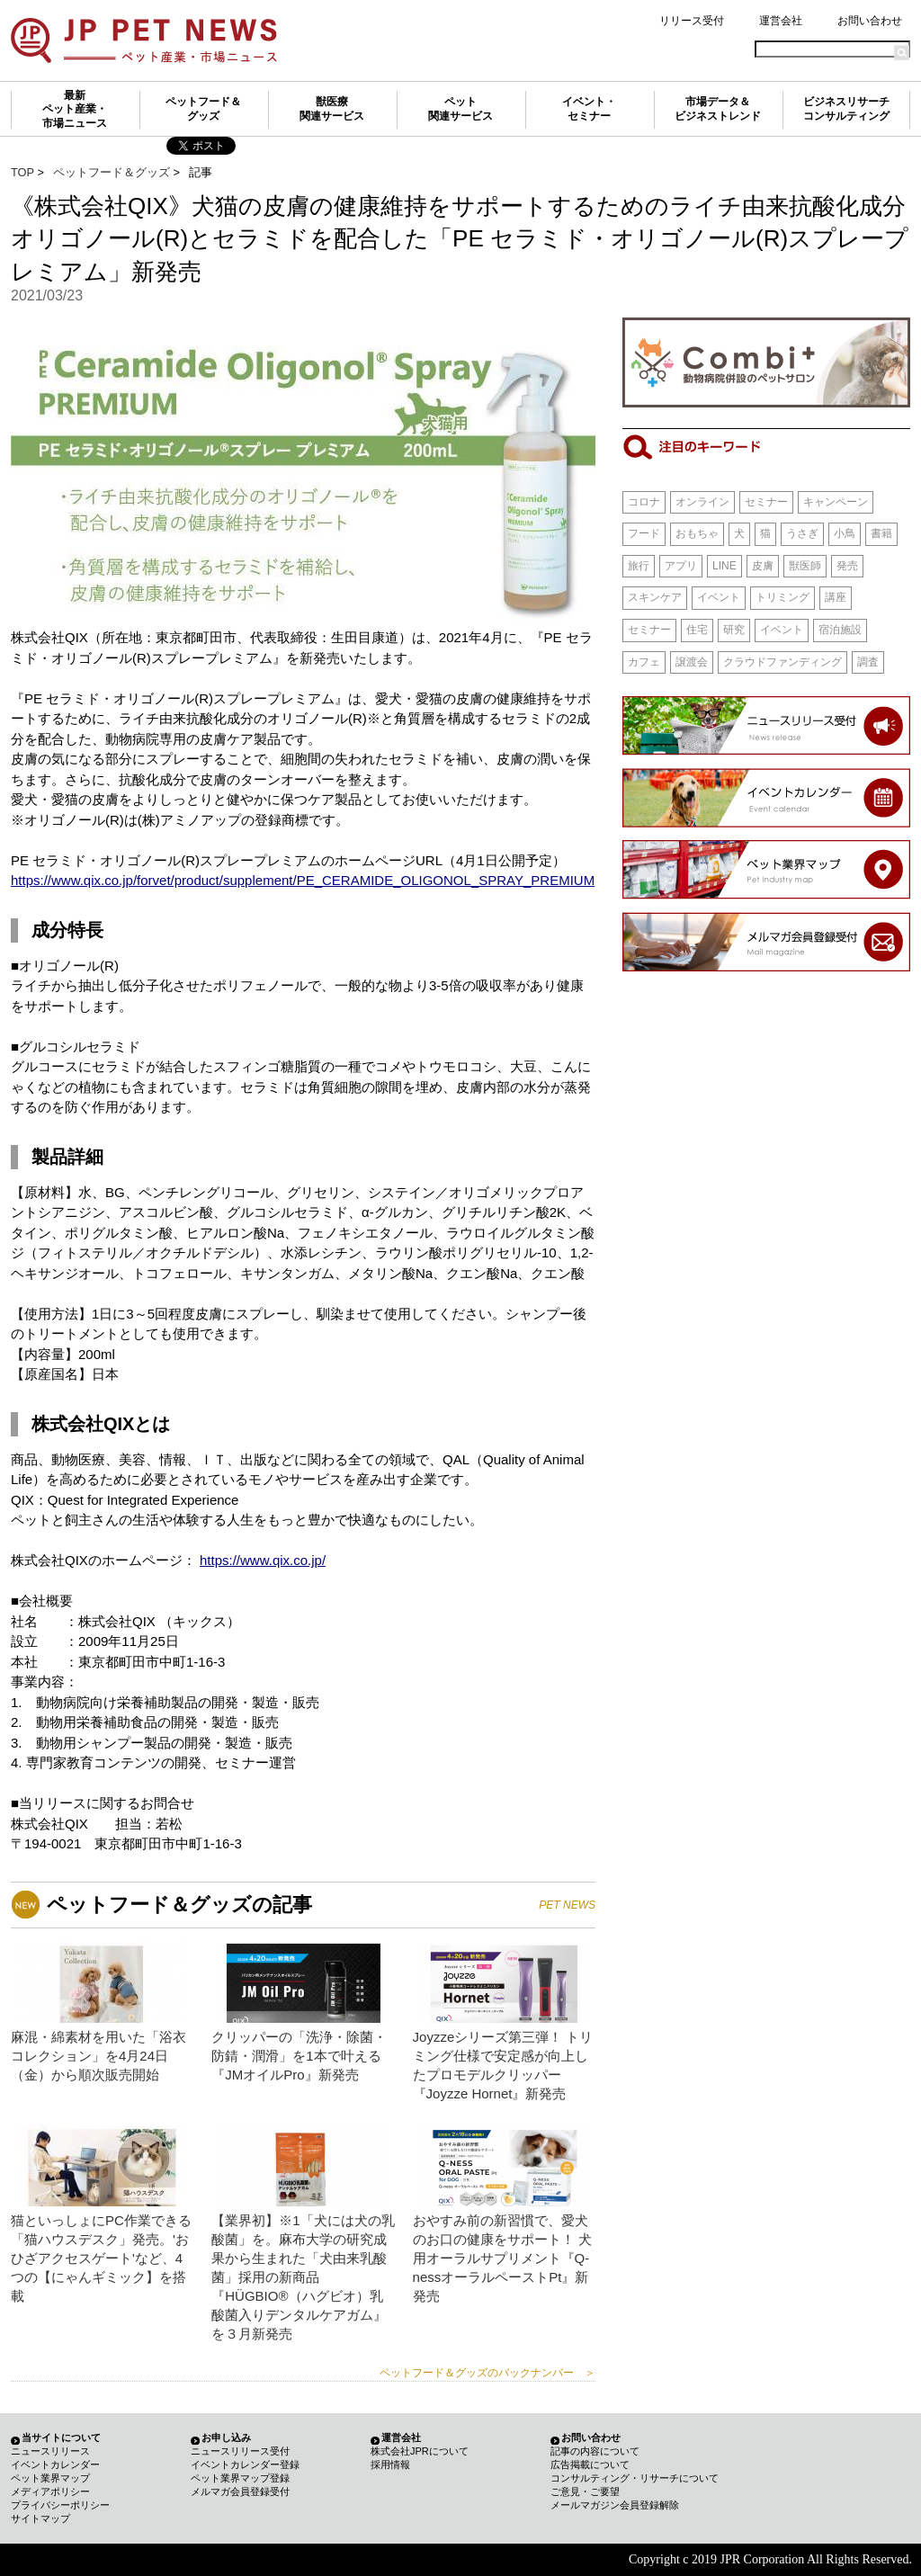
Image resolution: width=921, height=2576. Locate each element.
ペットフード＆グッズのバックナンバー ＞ (487, 2372)
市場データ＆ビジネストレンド (718, 108)
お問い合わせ (869, 20)
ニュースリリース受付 (240, 2451)
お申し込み (226, 2437)
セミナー (766, 502)
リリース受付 (691, 20)
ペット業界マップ (50, 2478)
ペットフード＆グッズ (203, 108)
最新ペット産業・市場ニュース (74, 109)
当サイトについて (61, 2437)
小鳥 (844, 533)
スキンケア (655, 597)
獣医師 (805, 565)
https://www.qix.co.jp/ (263, 1560)
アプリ (681, 565)
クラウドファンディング (782, 662)
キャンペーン (835, 502)
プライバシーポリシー (60, 2505)
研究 (734, 629)
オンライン (702, 502)
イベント (718, 597)
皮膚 (762, 565)
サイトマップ (40, 2518)
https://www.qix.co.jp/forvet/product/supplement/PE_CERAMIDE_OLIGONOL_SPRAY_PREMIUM (303, 880)
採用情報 (390, 2464)
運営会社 (780, 20)
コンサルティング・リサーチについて (634, 2478)
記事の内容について (594, 2451)
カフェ (644, 662)
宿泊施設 (840, 629)
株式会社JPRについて (420, 2451)
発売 (847, 565)
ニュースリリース (50, 2451)
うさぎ (802, 533)
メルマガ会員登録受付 (240, 2491)
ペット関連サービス (460, 108)
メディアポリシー (50, 2491)
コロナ (644, 502)
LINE (724, 565)
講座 (835, 597)
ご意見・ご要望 (585, 2491)
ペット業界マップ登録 (240, 2478)
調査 (868, 662)
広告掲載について (590, 2464)
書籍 (881, 533)
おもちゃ (697, 533)
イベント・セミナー (589, 108)
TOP (22, 172)
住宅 (697, 629)
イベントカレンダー (55, 2464)
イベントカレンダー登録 (245, 2464)
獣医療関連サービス (332, 108)
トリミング (782, 597)
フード (644, 533)
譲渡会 (691, 662)
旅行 (638, 565)
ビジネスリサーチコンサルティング (846, 108)
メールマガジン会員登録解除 (614, 2505)
